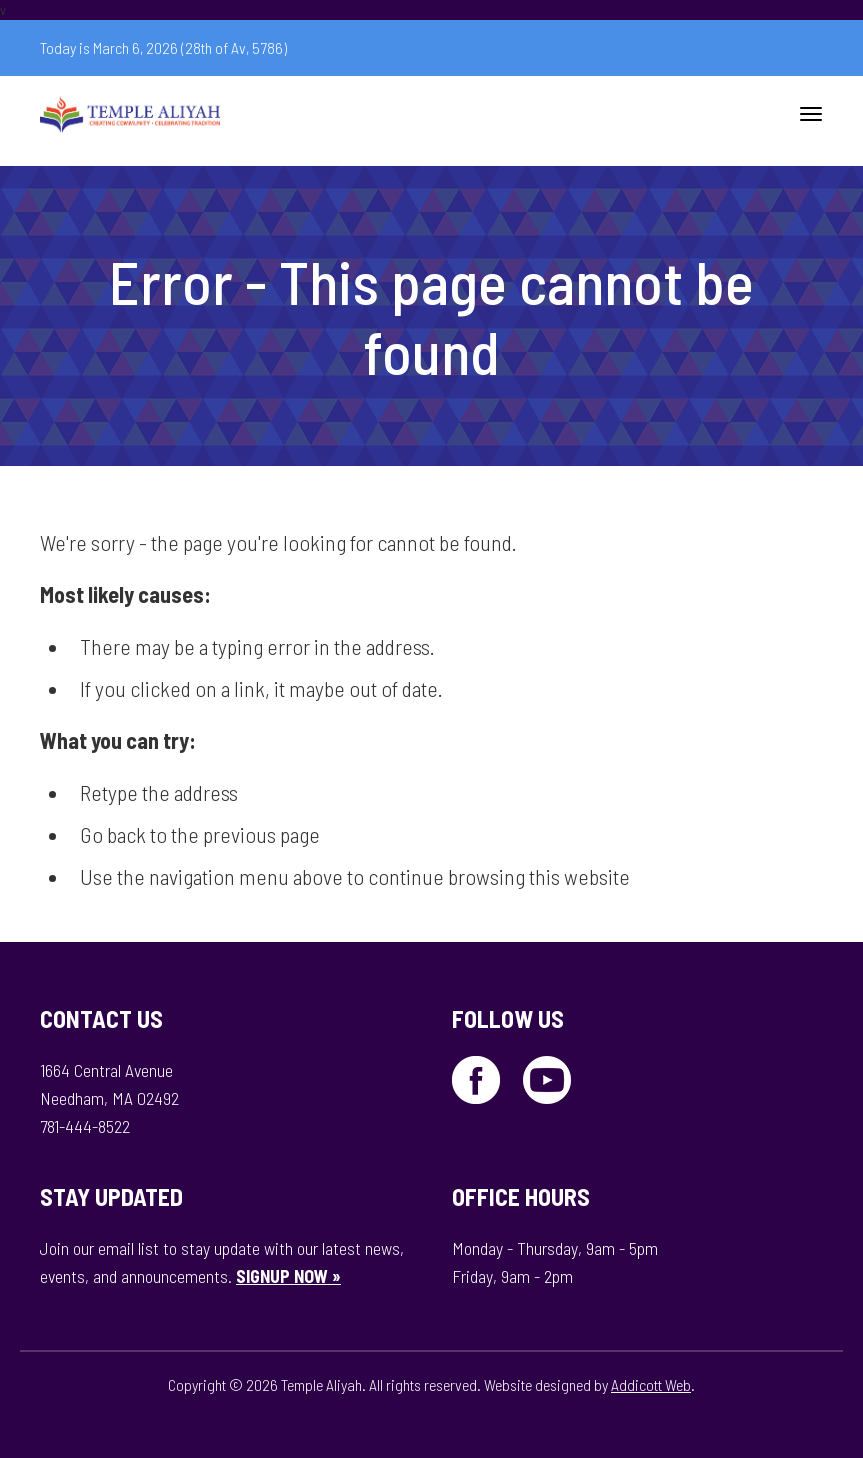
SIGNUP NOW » (288, 1276)
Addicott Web (651, 1384)
